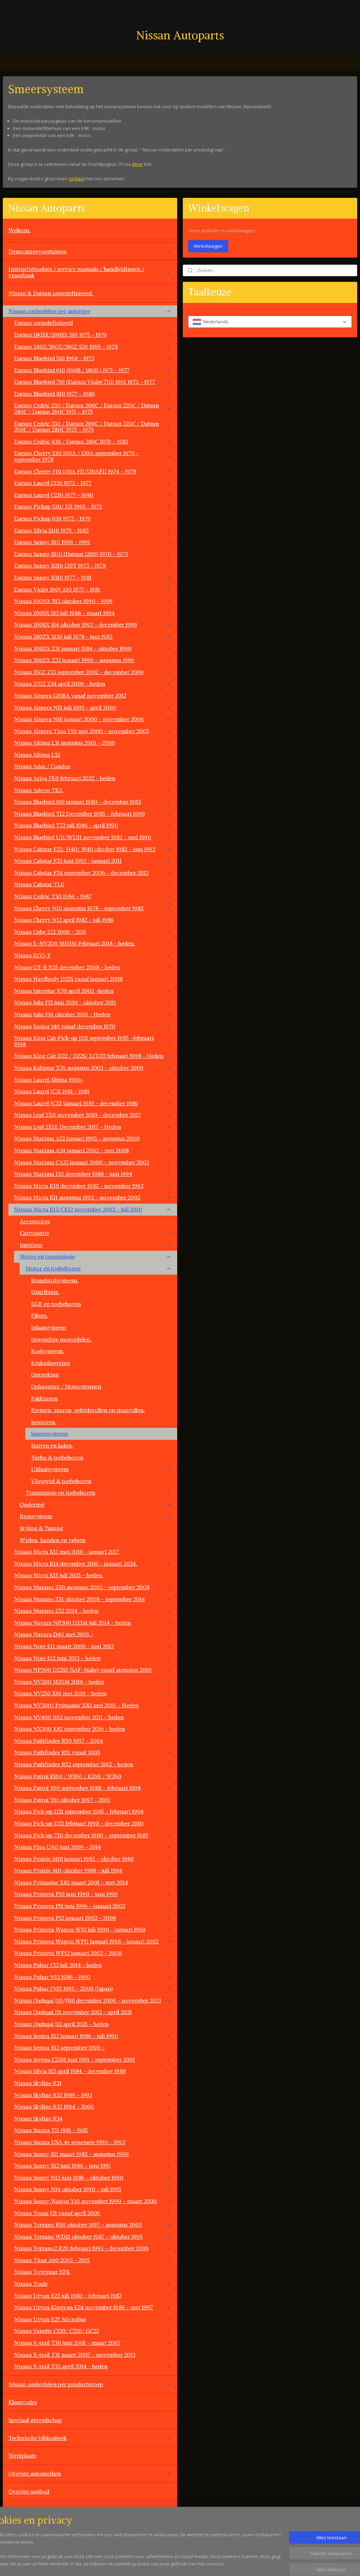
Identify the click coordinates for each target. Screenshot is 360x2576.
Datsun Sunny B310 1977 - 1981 (93, 577)
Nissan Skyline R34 (93, 2118)
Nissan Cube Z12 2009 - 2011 (93, 931)
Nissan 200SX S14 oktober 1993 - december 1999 (93, 624)
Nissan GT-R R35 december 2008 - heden (93, 967)
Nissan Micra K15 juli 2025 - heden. (58, 1575)
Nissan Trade (93, 2283)
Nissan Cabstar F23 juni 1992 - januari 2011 (93, 860)
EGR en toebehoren (56, 1303)
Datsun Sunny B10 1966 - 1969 (93, 541)
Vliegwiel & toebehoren (61, 1480)
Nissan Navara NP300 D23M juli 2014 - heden (93, 1622)
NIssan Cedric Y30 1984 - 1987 (93, 896)
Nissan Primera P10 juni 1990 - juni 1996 (93, 1893)
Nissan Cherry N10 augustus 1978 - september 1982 (93, 908)
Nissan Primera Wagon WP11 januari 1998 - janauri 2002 (93, 1941)
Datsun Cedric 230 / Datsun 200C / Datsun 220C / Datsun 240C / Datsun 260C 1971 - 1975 (93, 408)
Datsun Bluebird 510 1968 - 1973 (93, 358)
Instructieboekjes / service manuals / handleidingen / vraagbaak (90, 272)
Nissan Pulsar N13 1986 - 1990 (93, 1976)
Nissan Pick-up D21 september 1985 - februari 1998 (78, 1811)
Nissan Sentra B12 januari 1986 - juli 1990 (93, 2035)
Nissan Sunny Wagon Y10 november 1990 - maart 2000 (93, 2201)
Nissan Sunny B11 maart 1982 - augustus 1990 (93, 2153)
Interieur (96, 1244)
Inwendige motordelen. (61, 1339)
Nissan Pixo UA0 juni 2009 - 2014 (93, 1846)
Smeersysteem (49, 1433)
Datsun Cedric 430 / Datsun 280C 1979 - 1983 (93, 441)
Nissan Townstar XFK (93, 2271)
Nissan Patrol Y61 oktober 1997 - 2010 (93, 1799)
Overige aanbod (28, 2491)
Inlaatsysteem (48, 1327)
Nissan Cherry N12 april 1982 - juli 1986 (93, 919)
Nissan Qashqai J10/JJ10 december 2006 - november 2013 (93, 2000)
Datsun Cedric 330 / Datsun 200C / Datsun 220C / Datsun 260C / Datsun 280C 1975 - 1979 (93, 426)
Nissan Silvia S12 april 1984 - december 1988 (93, 2071)
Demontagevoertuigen (90, 251)
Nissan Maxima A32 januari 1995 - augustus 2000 (93, 1138)
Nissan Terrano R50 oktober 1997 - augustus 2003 (93, 2224)
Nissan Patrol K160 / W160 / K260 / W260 (93, 1776)
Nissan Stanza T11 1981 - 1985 (93, 2130)
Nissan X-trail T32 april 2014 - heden (93, 2366)
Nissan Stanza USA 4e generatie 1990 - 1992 (93, 2141)
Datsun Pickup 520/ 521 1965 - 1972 (93, 506)
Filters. (39, 1315)
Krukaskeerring (50, 1362)
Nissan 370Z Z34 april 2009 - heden (93, 683)
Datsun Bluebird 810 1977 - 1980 (93, 393)
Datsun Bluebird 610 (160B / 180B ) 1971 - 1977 (93, 370)
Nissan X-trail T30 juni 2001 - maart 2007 (93, 2342)
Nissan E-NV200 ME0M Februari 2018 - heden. (93, 943)
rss (220, 2563)
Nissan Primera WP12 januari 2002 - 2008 (68, 1952)
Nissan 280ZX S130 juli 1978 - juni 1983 (93, 636)
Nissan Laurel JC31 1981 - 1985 (93, 1091)
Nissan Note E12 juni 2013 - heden (93, 1658)
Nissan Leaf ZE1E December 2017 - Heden (93, 1126)
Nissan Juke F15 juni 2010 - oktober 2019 (93, 1002)
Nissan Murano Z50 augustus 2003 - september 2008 (93, 1587)
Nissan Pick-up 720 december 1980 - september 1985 (93, 1835)
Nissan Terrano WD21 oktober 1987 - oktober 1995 (93, 2236)
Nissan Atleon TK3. (93, 790)
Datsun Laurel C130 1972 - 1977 (93, 482)
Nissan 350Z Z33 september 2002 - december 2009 (93, 671)
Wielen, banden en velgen (52, 1539)
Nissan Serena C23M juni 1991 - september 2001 (93, 2059)
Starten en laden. (52, 1445)
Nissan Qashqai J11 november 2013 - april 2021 (93, 2011)
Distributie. (45, 1291)
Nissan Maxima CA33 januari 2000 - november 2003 (93, 1162)
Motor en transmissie (96, 1256)
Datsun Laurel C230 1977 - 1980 (93, 494)
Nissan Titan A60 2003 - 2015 (93, 2260)
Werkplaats (22, 2455)
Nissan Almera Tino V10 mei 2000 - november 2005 (93, 730)
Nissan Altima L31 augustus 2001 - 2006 (93, 742)
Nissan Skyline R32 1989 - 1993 (93, 2094)
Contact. (19, 2509)
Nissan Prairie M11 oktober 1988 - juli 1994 (93, 1870)
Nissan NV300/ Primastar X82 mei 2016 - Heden (93, 1705)
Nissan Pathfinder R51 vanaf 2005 (93, 1752)
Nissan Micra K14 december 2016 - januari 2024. (93, 1563)
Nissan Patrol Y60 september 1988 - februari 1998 (93, 1787)
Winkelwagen (208, 246)
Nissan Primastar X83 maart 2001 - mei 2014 (93, 1882)
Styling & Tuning (41, 1528)
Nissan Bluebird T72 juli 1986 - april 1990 (93, 825)
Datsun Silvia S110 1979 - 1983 (93, 530)
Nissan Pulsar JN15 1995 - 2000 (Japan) (93, 1988)
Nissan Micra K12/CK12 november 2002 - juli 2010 (93, 1209)
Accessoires (35, 1221)
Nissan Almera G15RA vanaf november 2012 (93, 695)
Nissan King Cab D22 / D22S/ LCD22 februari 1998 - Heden (93, 1055)
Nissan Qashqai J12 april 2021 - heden (93, 2023)
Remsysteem (96, 1516)
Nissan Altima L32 (93, 754)
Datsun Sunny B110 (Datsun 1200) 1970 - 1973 (93, 553)
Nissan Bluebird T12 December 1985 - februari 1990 (93, 813)
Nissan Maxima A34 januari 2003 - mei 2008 (93, 1150)
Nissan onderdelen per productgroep (90, 2384)
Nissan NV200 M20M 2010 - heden (93, 1681)
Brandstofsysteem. (54, 1280)
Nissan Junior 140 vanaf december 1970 (93, 1026)
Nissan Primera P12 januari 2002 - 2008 (93, 1917)
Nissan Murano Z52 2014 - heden (93, 1610)
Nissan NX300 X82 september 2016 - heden (93, 1728)
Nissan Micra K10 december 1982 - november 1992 (93, 1185)
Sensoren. (43, 1421)
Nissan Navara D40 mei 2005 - (93, 1634)
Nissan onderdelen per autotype (90, 311)
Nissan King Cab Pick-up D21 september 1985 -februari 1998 (93, 1041)
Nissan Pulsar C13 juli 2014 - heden (93, 1964)
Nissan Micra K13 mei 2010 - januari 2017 (93, 1551)
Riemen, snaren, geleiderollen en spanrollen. (88, 1409)
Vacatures (20, 2527)
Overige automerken (90, 2473)
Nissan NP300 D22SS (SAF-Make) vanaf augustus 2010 (93, 1669)
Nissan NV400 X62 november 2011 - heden (93, 1717)
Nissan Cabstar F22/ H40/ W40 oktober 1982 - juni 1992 (93, 849)
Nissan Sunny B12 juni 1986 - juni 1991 (93, 2165)
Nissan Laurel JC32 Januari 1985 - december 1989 (93, 1103)
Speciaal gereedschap (35, 2419)
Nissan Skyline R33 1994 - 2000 (93, 2106)
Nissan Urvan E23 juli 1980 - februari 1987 (93, 2295)
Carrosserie (96, 1232)
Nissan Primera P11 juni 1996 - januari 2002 (93, 1905)
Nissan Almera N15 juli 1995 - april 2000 (93, 707)
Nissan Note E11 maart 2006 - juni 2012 (93, 1646)
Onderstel (96, 1504)
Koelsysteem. (47, 1350)
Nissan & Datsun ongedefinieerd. (50, 293)
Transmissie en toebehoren (98, 1492)
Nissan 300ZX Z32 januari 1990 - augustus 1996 (93, 660)
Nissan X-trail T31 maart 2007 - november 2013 (93, 2354)
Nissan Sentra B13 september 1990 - (93, 2047)
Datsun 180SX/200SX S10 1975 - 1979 (93, 334)
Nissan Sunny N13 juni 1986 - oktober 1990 (93, 2177)
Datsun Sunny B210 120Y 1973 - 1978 (93, 565)
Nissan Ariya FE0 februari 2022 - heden (93, 778)
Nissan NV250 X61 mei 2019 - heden (93, 1693)
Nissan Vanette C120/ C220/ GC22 (93, 2330)
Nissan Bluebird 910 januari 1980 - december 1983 (93, 801)
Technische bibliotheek (90, 2437)
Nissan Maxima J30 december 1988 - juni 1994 (93, 1173)
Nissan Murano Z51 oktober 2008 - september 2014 (93, 1599)
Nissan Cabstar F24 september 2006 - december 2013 (93, 872)
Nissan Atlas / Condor (42, 766)
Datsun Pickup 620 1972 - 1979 (93, 518)
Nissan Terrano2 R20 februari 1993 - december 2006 (93, 2248)
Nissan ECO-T (93, 955)
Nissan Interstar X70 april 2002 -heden (93, 990)
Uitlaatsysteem (101, 1469)
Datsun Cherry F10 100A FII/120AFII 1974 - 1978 (93, 471)
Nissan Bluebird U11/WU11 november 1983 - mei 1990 (93, 837)
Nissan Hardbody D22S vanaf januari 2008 (68, 978)
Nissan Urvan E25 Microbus (93, 2319)
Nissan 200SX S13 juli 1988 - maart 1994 (93, 612)
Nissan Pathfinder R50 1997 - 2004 (58, 1740)
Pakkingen (44, 1398)
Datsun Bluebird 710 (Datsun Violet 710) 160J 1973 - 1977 (93, 381)
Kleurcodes (22, 2402)
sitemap (205, 2563)
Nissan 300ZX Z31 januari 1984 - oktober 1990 (93, 648)
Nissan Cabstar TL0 (93, 884)
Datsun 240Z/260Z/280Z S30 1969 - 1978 (93, 346)
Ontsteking (45, 1374)
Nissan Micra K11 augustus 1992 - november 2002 (93, 1197)
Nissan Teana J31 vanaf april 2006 (93, 2212)
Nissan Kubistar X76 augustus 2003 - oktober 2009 (93, 1067)
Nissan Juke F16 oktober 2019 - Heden (93, 1014)
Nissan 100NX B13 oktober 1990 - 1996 (93, 600)
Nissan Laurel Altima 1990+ (93, 1079)
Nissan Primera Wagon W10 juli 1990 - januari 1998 (93, 1929)
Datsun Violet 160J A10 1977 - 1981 (93, 589)
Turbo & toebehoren (57, 1457)
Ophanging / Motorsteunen (66, 1386)
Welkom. (19, 230)
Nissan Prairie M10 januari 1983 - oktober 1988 (93, 1858)
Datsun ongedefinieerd (43, 322)
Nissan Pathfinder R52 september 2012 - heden (93, 1764)
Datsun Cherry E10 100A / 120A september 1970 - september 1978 (93, 456)
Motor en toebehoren (98, 1268)
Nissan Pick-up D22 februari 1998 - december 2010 (78, 1823)
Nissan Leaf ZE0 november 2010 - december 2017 (93, 1114)
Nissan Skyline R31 (93, 2082)
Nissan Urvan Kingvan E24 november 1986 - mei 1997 (93, 2307)
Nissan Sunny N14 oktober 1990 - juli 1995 (93, 2189)
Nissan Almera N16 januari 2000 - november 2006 (93, 719)
